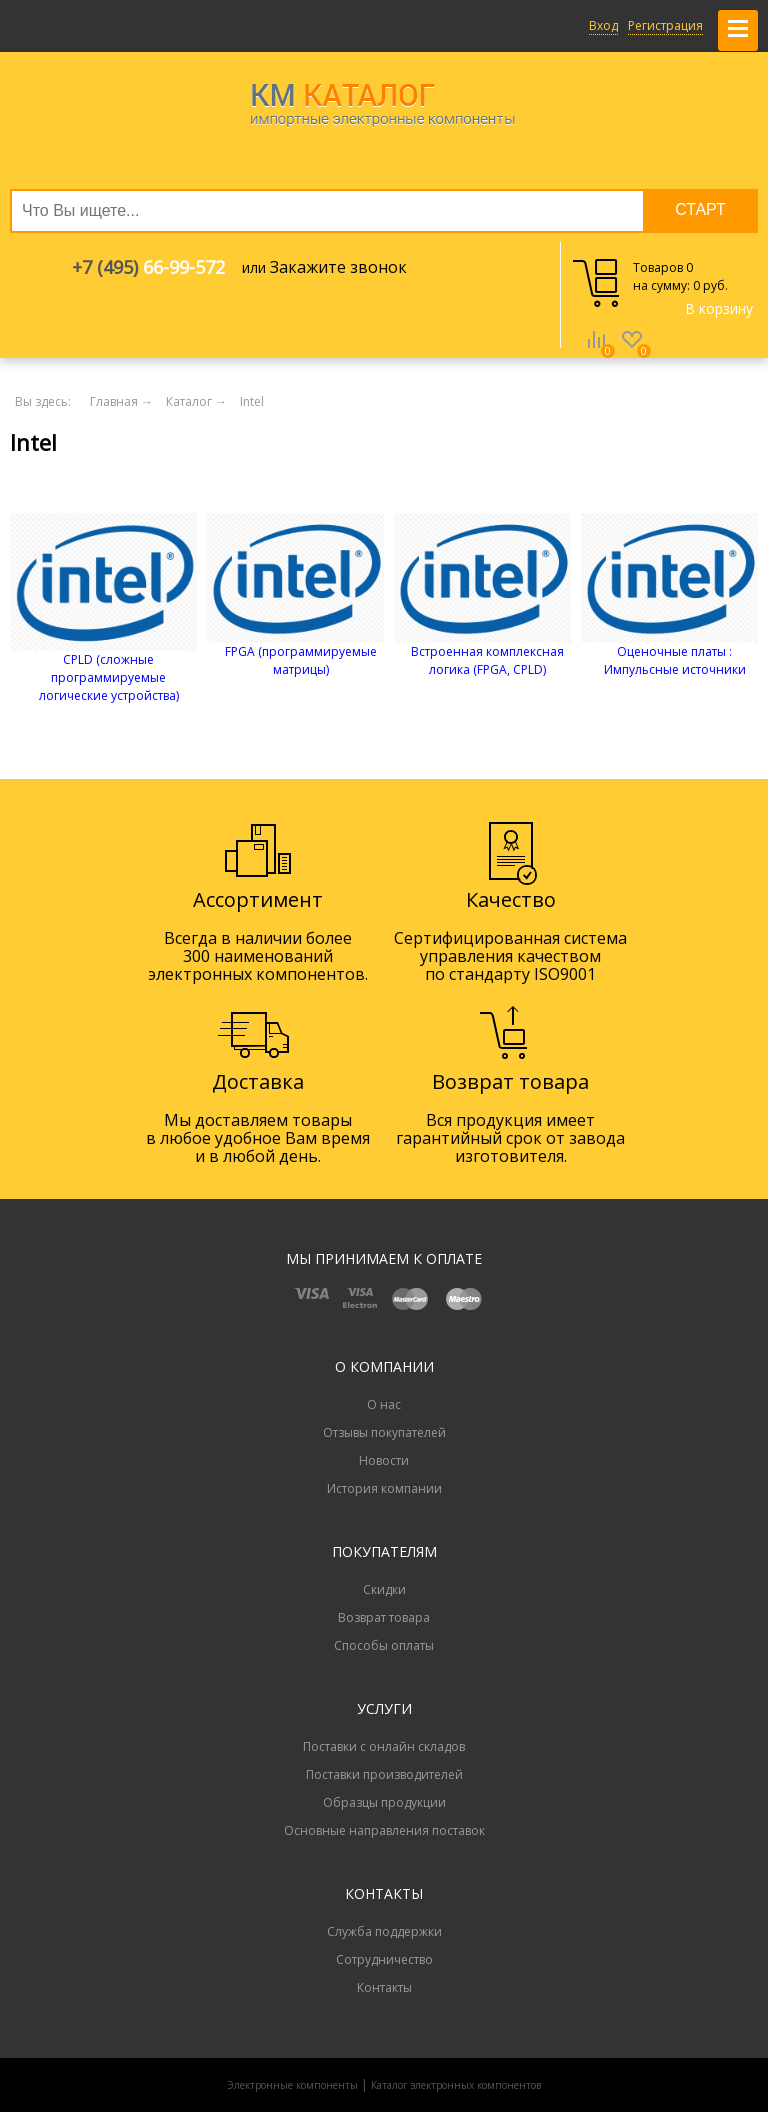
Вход (603, 25)
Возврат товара (384, 1617)
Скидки (384, 1589)
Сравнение (596, 354)
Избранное (632, 354)
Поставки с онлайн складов (384, 1746)
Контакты (384, 1987)
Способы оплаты (384, 1645)
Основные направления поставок (384, 1830)
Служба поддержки (384, 1931)
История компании (384, 1488)
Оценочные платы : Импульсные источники (675, 660)
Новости (384, 1460)
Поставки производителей (384, 1774)
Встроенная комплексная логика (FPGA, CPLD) (487, 660)
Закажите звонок (338, 267)
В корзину (719, 308)
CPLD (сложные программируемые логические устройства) (109, 677)
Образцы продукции (384, 1802)
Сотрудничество (384, 1959)
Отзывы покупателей (384, 1432)
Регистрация (665, 25)
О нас (384, 1404)
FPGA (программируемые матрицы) (301, 660)
